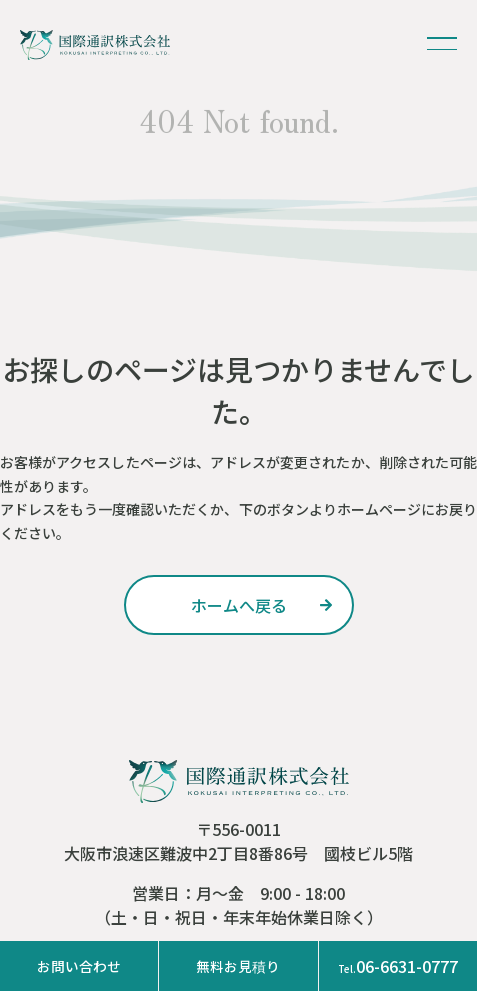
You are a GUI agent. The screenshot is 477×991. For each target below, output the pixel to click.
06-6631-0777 (398, 966)
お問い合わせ (79, 966)
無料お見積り (238, 966)
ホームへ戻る (239, 605)
